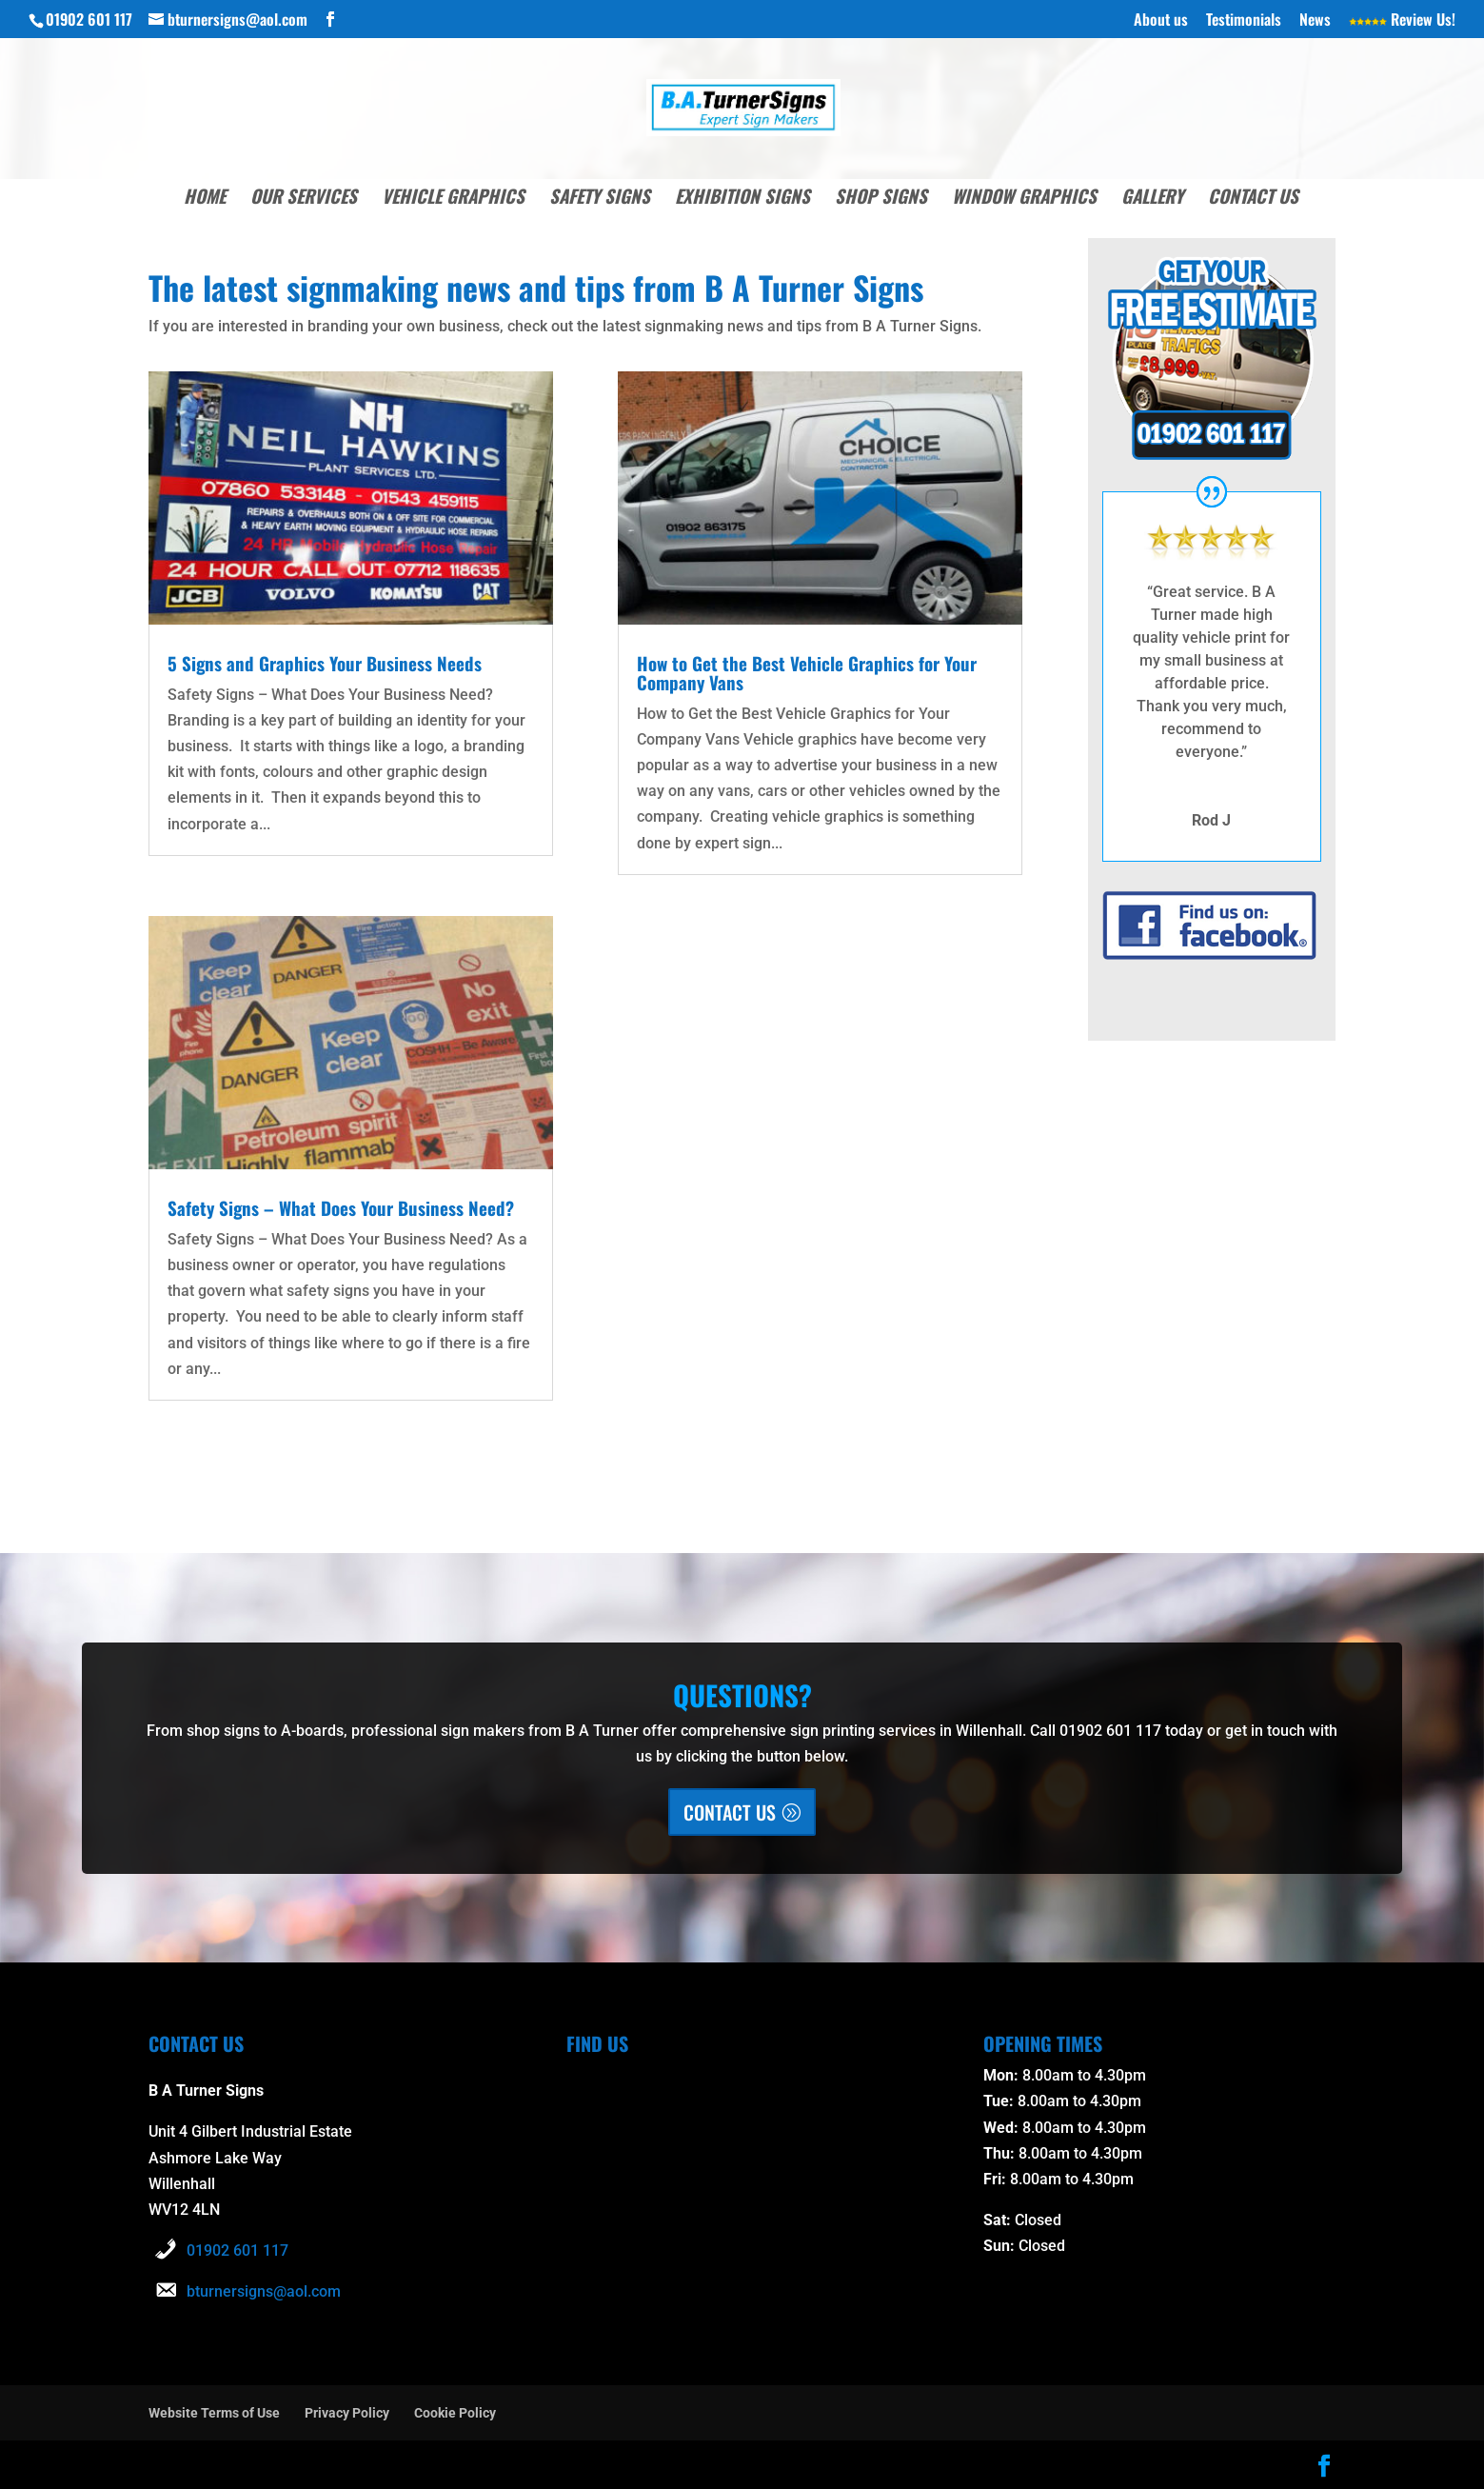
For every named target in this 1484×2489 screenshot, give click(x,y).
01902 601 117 (237, 2250)
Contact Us (1253, 199)
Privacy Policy (347, 2412)
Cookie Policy (455, 2412)
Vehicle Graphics (453, 199)
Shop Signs (881, 199)
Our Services (303, 199)
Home (205, 199)
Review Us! (1402, 20)
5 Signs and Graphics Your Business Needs (328, 662)
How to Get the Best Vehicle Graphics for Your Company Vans (813, 672)
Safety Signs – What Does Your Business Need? (346, 1207)
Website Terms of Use (214, 2412)
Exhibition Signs (742, 199)
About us (1161, 20)
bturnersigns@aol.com (264, 2291)
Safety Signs (599, 199)
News (1315, 20)
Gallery (1152, 199)
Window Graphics (1024, 199)
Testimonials (1243, 20)
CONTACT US (729, 1812)
